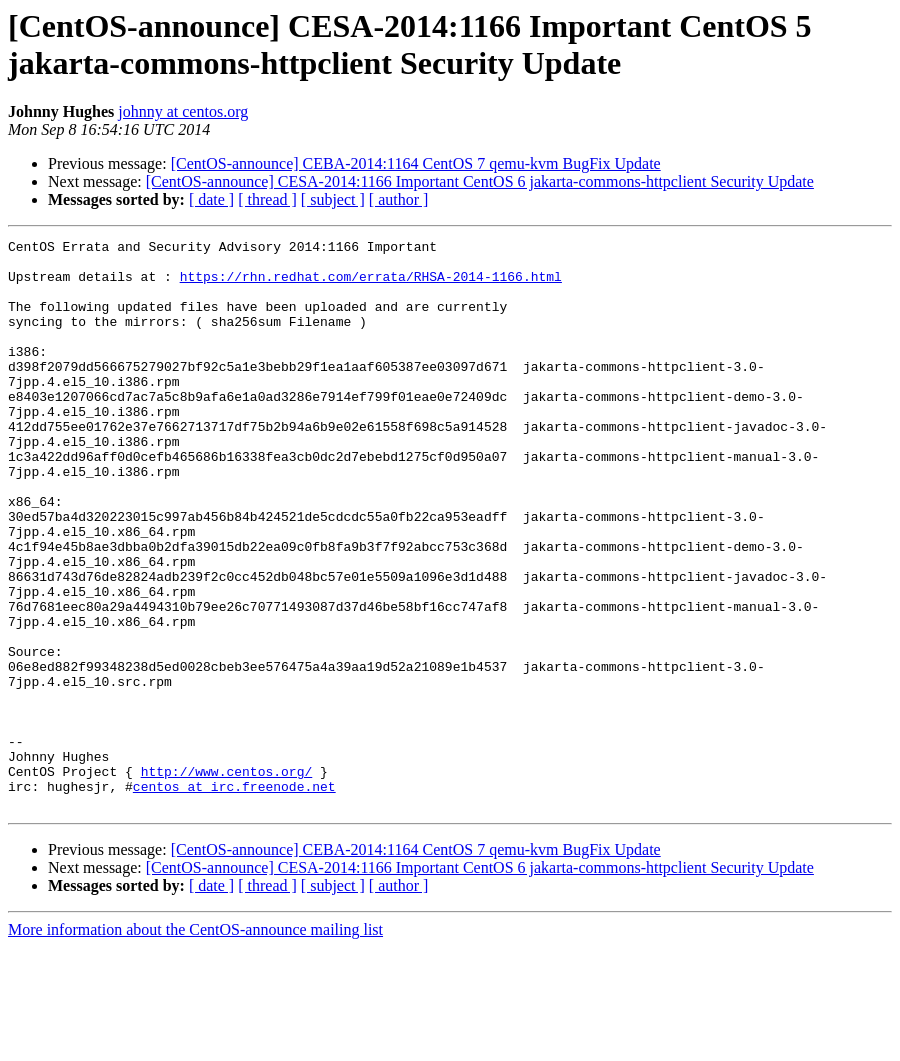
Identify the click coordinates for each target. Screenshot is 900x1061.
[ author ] (399, 199)
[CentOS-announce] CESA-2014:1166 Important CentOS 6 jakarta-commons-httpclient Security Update (480, 181)
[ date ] (211, 199)
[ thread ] (267, 199)
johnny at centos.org (183, 111)
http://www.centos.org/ (227, 879)
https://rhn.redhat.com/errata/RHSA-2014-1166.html (371, 285)
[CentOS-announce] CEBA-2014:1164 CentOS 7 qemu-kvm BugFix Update (416, 163)
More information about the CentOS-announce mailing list (195, 1043)
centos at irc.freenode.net (234, 897)
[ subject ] (333, 199)
